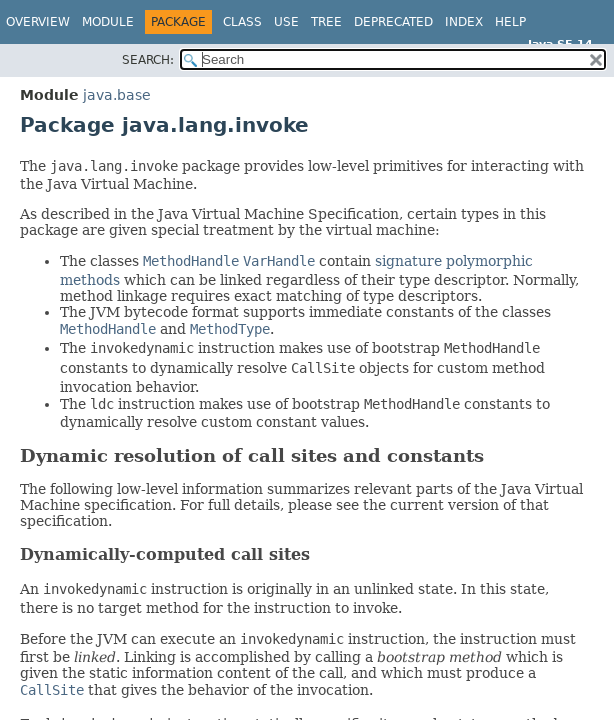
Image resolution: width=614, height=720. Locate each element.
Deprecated (393, 22)
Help (510, 22)
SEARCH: (148, 60)
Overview (38, 22)
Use (286, 22)
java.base (117, 95)
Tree (326, 22)
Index (464, 22)
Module (108, 22)
